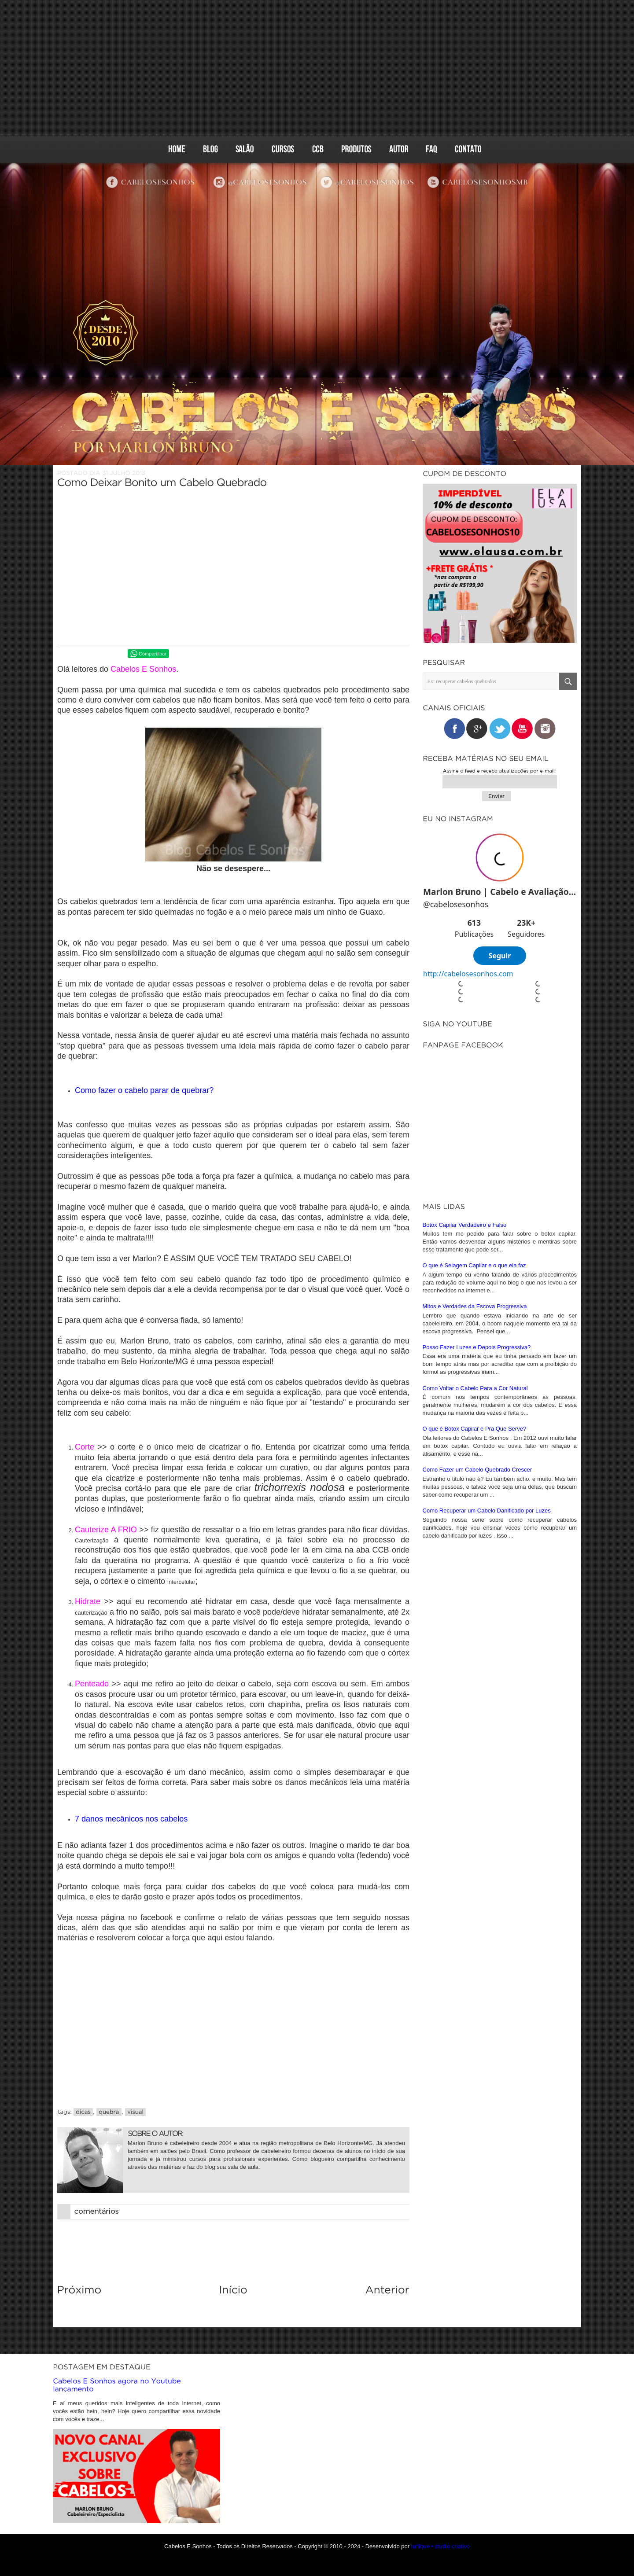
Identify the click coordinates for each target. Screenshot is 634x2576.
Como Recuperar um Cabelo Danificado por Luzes (487, 1509)
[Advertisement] (317, 68)
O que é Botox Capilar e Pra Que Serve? (475, 1427)
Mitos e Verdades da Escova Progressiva (475, 1305)
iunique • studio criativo (440, 2546)
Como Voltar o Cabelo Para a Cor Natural (475, 1387)
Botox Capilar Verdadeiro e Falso (465, 1223)
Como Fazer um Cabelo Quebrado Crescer (477, 1468)
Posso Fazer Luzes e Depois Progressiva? (477, 1346)
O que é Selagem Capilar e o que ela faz (474, 1264)
